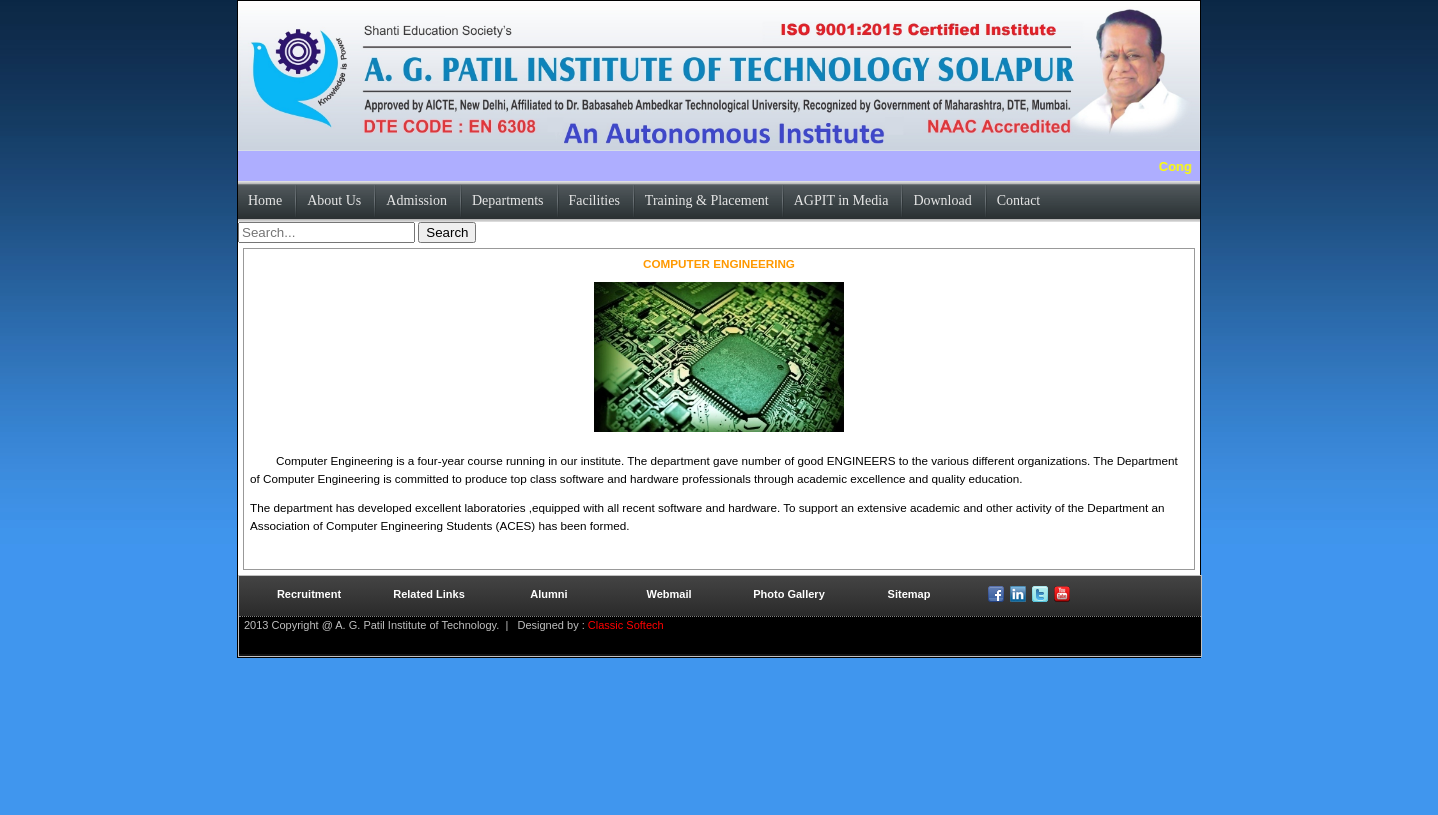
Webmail (668, 594)
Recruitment (309, 594)
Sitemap (909, 594)
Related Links (429, 594)
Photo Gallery (789, 594)
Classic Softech (624, 625)
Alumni (548, 594)
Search (447, 232)
